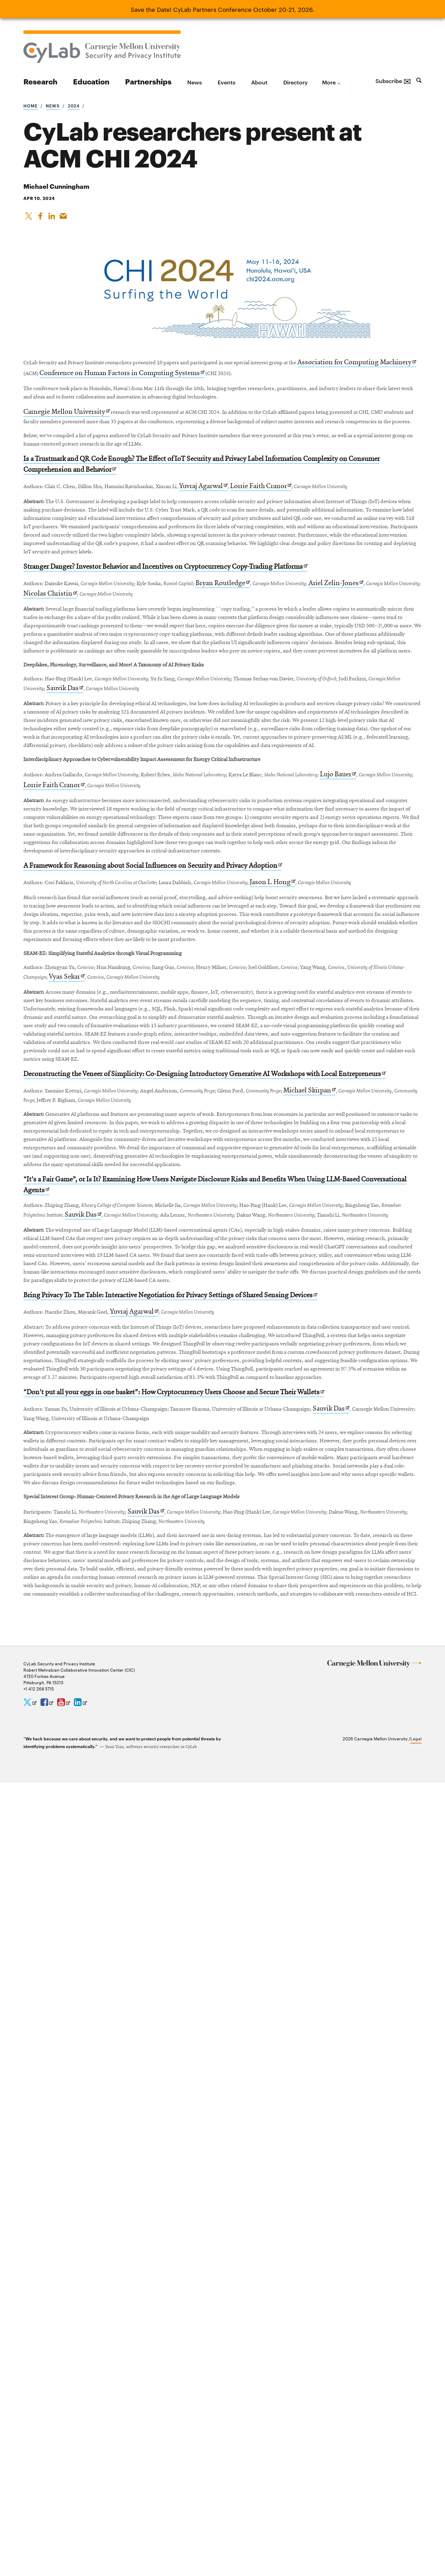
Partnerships (148, 81)
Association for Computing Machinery (86, 380)
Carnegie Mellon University (68, 442)
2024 (74, 105)
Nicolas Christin (172, 718)
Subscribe (393, 80)
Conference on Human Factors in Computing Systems (260, 380)
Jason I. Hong (361, 1201)
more (329, 82)
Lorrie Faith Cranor (330, 545)
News (194, 82)
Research (40, 81)
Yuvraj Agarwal (267, 545)
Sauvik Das (219, 879)
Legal (416, 2531)
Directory (295, 82)
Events (226, 82)
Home (30, 105)
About (259, 82)
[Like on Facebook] (40, 219)
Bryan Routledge (289, 706)
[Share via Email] (65, 219)
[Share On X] (28, 219)
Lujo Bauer (76, 1040)
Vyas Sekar (205, 1363)
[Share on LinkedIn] (53, 219)
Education (91, 81)
